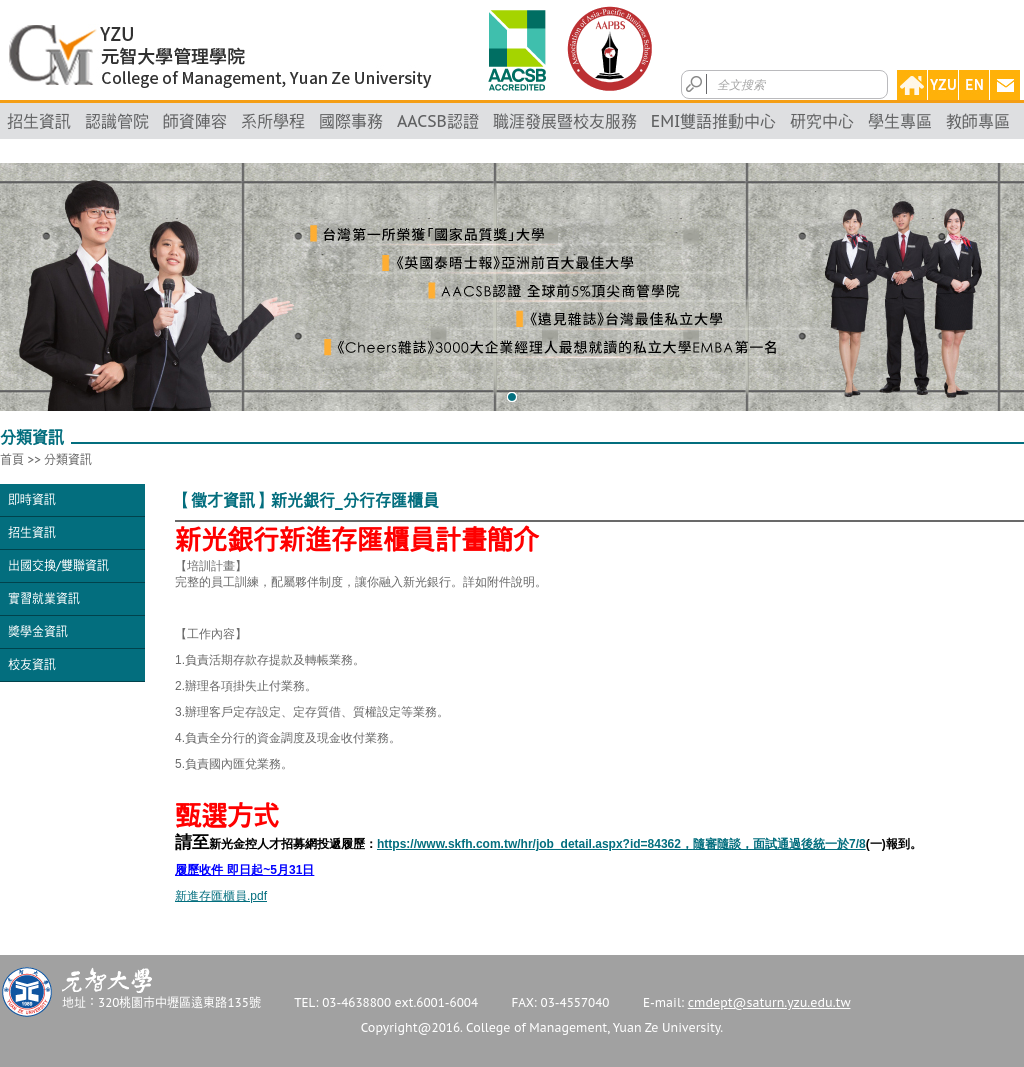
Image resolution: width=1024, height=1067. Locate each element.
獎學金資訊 (38, 631)
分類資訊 (68, 459)
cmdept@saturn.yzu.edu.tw (769, 1002)
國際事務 (351, 121)
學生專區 (900, 121)
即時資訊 (32, 499)
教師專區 (978, 121)
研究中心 (822, 121)
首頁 (12, 459)
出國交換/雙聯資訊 (58, 565)
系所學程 (273, 121)
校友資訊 (32, 664)
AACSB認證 (438, 121)
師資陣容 (195, 121)
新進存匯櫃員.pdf (221, 896)
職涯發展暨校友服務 (565, 121)
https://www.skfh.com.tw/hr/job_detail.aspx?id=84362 (621, 844)
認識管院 (117, 121)
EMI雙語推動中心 (714, 121)
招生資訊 (39, 121)
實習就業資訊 (44, 598)
